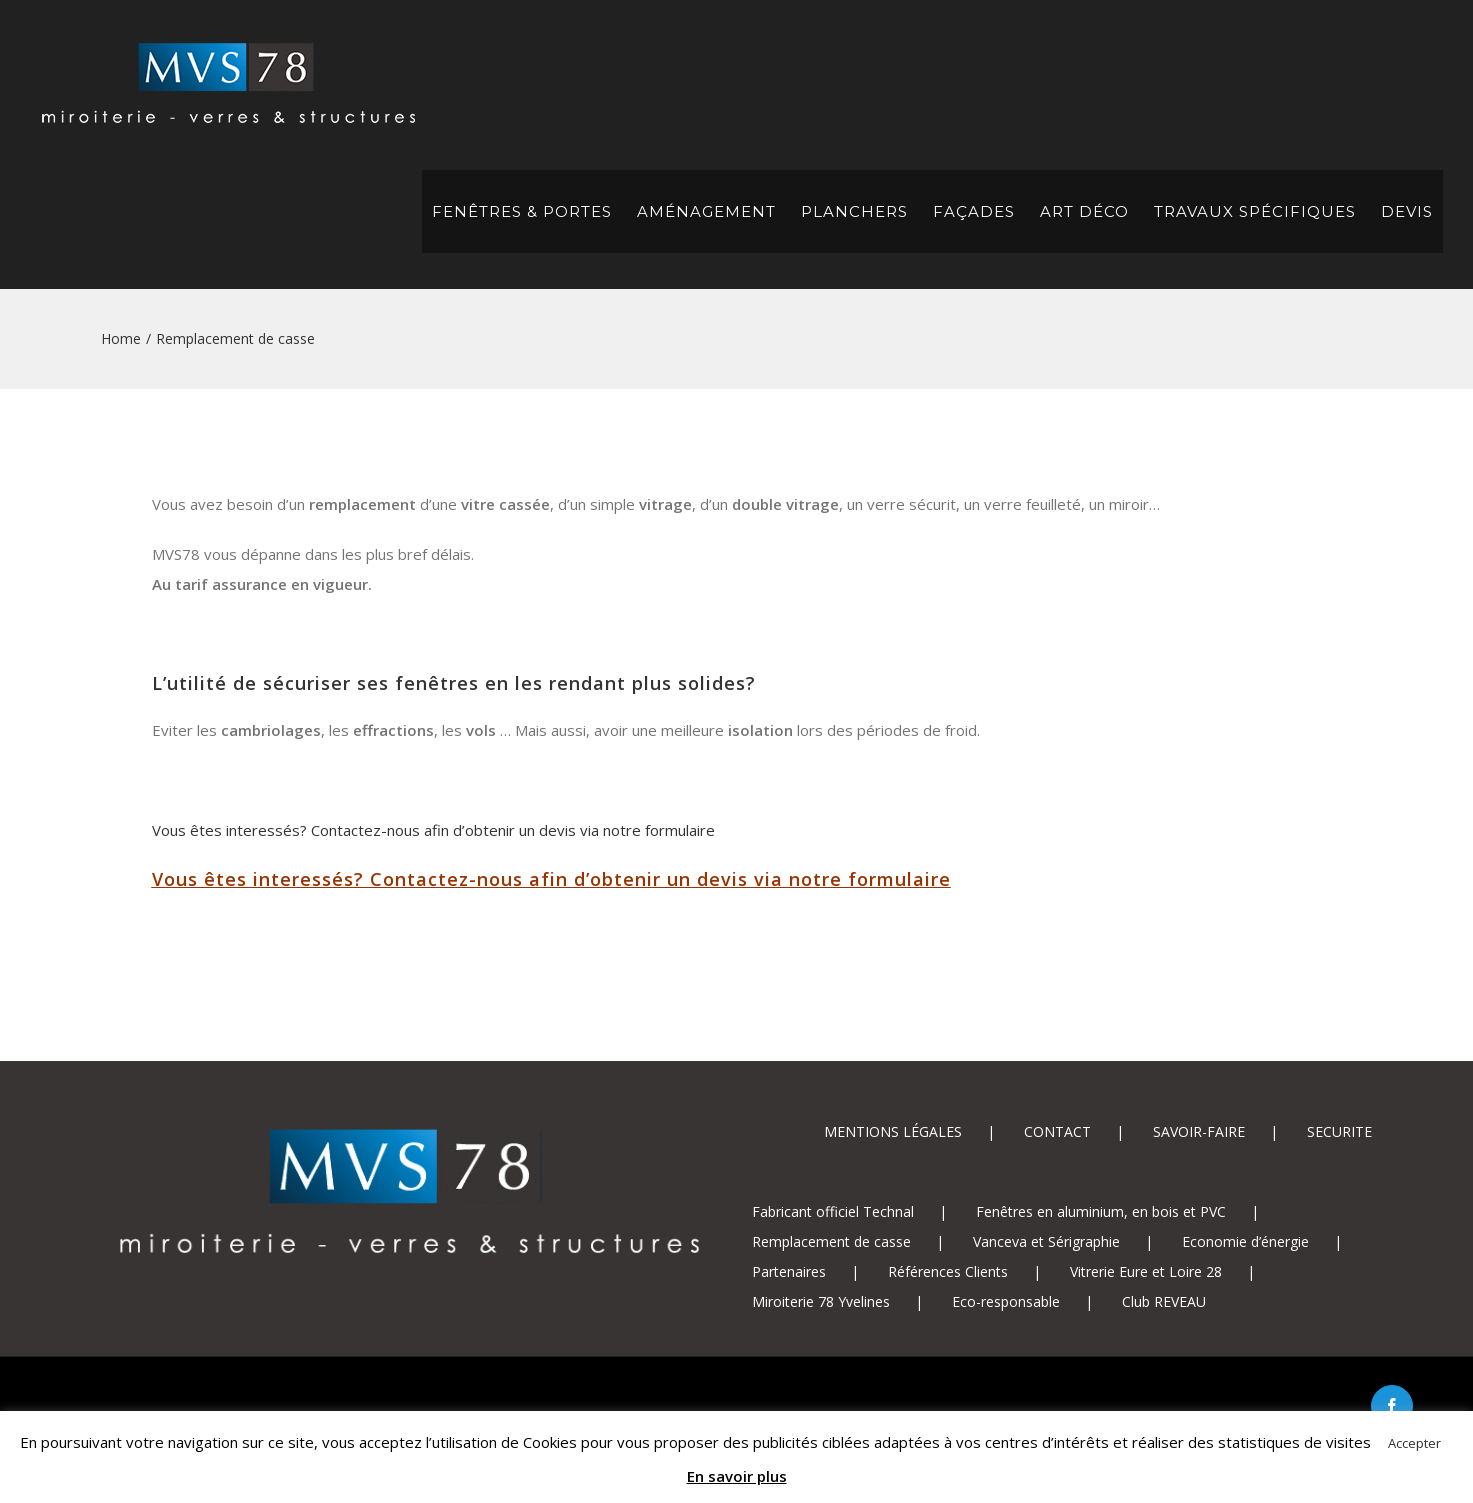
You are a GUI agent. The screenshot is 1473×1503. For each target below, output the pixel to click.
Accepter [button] (1414, 1443)
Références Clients (948, 1271)
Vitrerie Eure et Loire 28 (1146, 1271)
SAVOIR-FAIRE (1199, 1131)
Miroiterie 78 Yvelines (821, 1301)
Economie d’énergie (1245, 1241)
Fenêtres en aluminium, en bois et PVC (1101, 1211)
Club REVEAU (1164, 1301)
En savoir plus (737, 1476)
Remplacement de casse (831, 1241)
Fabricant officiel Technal (833, 1211)
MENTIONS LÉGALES (893, 1131)
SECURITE (1339, 1131)
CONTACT (1057, 1131)
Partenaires (789, 1271)
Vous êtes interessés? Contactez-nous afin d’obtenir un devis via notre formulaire (433, 830)
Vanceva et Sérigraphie (1046, 1241)
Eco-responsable (1006, 1301)
